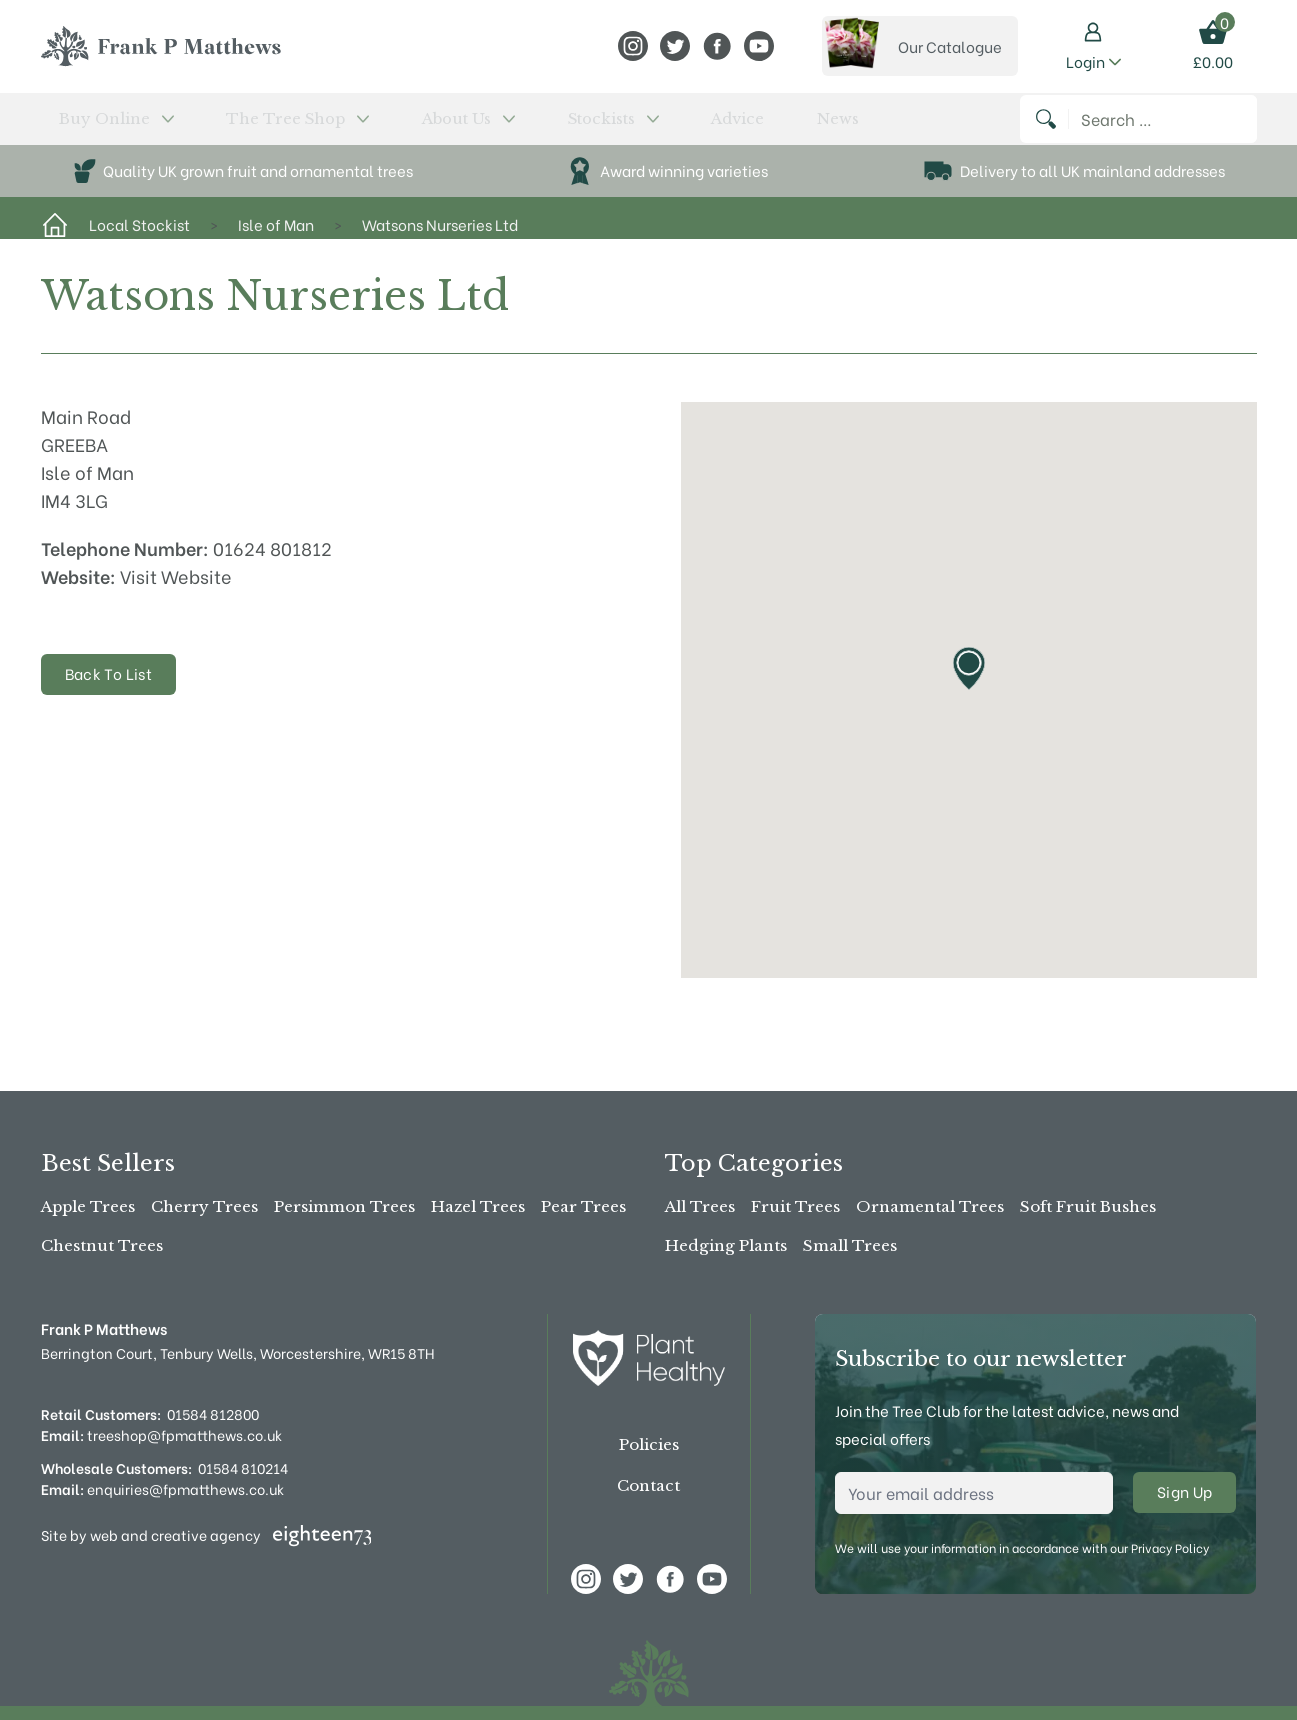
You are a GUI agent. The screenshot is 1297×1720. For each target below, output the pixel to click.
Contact (648, 1485)
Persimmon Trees (344, 1206)
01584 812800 (213, 1413)
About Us (361, 127)
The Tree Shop (232, 127)
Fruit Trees (795, 1206)
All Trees (700, 1206)
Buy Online (94, 127)
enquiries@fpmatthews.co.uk (162, 1488)
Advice (553, 127)
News (615, 127)
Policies (649, 1444)
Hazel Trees (478, 1206)
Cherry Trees (204, 1206)
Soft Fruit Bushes (1088, 1206)
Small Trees (850, 1245)
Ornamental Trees (930, 1206)
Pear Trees (583, 1206)
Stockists (467, 127)
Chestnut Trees (102, 1245)
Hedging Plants (726, 1245)
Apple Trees (88, 1206)
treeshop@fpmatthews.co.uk (161, 1434)
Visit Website (176, 592)
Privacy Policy (1170, 1547)
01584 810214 (243, 1467)
